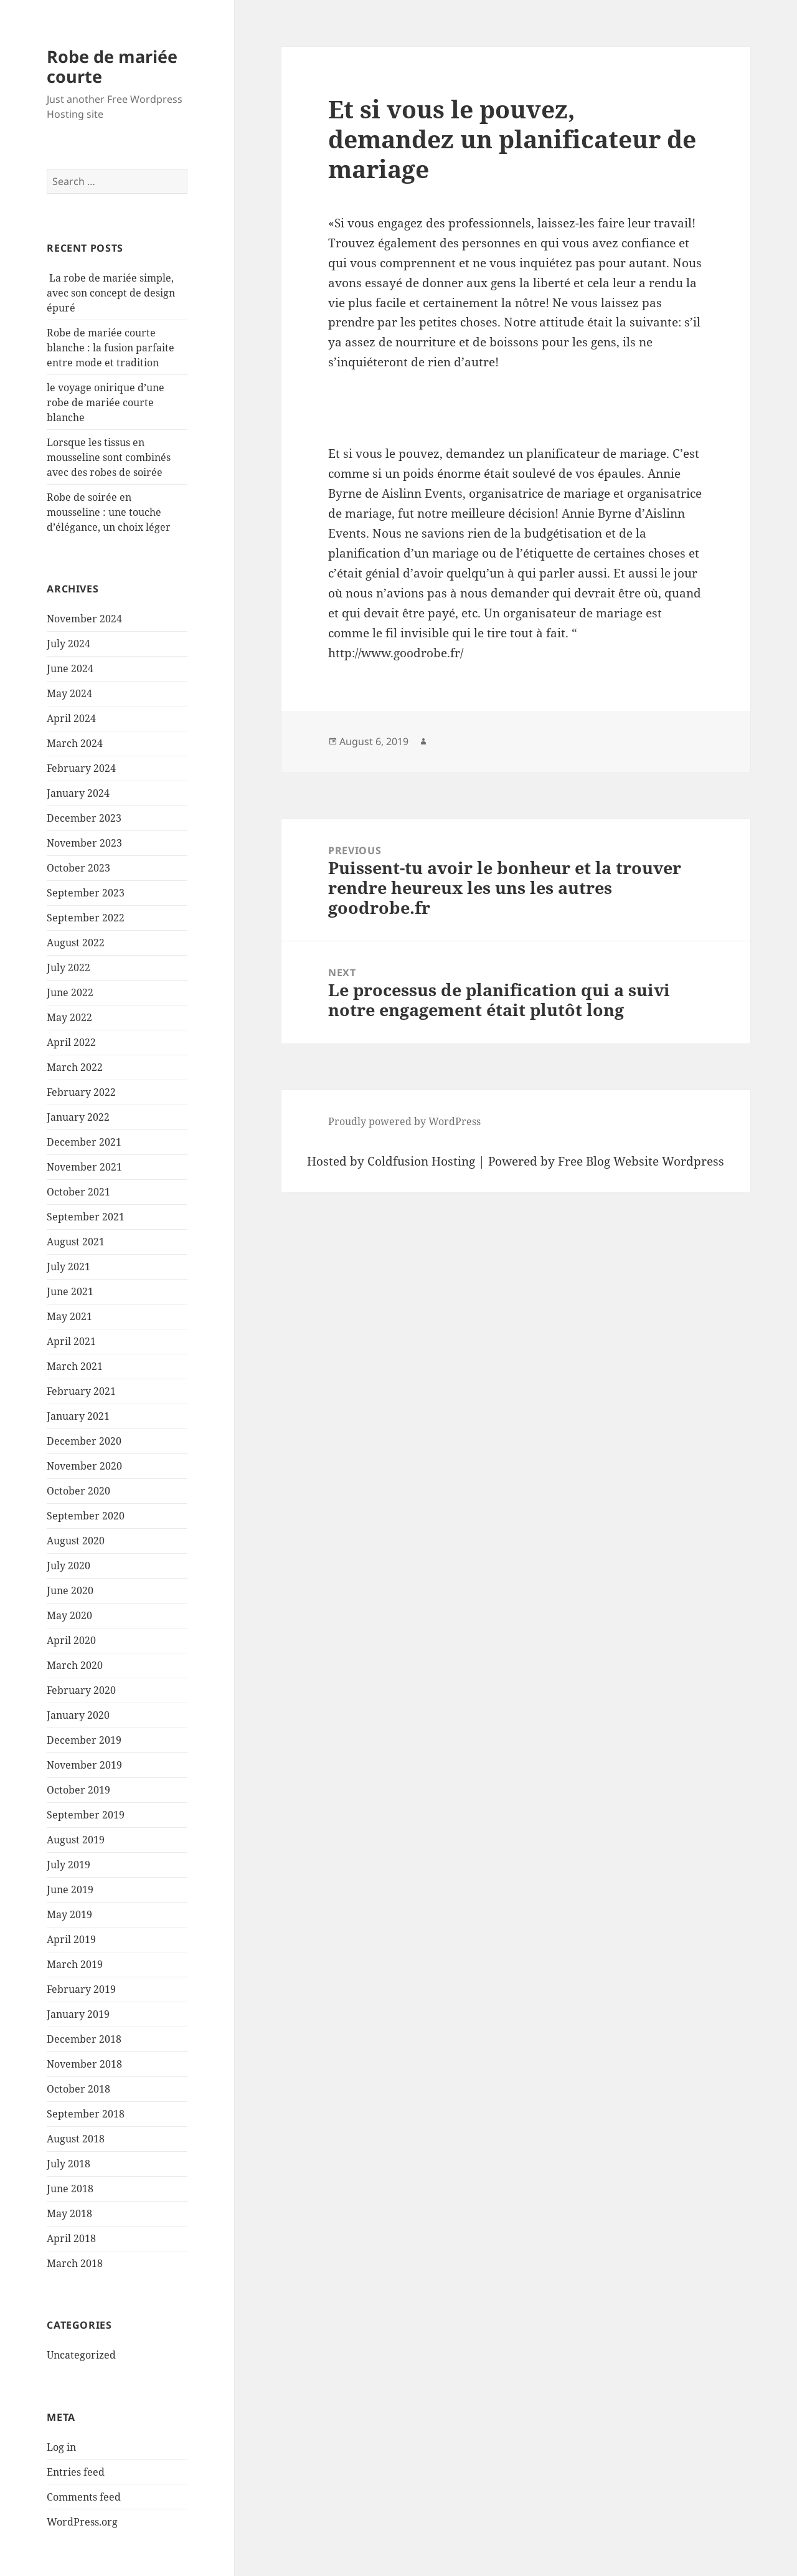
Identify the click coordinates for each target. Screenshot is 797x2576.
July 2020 (68, 1565)
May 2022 (69, 1017)
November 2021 (84, 1167)
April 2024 (71, 718)
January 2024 (78, 793)
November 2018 (84, 2064)
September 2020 (86, 1516)
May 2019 (69, 1914)
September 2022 (86, 917)
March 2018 (75, 2263)
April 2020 (71, 1640)
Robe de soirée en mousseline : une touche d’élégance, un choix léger (109, 512)
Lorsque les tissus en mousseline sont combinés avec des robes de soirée (109, 457)
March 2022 (75, 1067)
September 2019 (86, 1815)
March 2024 (75, 743)
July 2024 (68, 643)
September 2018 (86, 2114)
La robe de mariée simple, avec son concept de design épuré (111, 293)
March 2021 (75, 1366)
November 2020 (84, 1466)
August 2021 (76, 1241)
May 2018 (69, 2213)
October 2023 (78, 868)
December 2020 (84, 1441)
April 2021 (71, 1341)
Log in (61, 2447)
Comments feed (84, 2497)
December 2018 (84, 2039)
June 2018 (70, 2188)
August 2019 (76, 1839)
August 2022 (76, 942)
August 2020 (76, 1540)
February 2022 (81, 1092)
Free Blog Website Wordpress (641, 1161)
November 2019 (84, 1765)
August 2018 (76, 2139)
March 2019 (75, 1964)
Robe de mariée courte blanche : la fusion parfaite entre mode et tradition (110, 347)
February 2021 (81, 1391)
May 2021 (69, 1316)
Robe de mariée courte (112, 66)
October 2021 (78, 1192)
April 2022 (71, 1042)
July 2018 (68, 2163)
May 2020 (69, 1615)
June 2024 (70, 668)
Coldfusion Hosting (421, 1161)
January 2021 (78, 1416)
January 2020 (78, 1715)
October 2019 (78, 1790)
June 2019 (70, 1889)
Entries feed (76, 2472)
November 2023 (84, 843)
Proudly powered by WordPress (404, 1121)
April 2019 (71, 1939)
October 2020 (78, 1491)
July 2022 (68, 967)
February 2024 (81, 768)
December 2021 (84, 1142)
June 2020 (70, 1590)
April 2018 (71, 2238)
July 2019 (68, 1864)
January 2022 (78, 1117)
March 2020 (75, 1665)
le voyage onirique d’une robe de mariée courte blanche (105, 402)
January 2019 (78, 2014)
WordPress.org (82, 2522)
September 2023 (86, 893)
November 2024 (84, 618)
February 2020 (81, 1690)
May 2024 (69, 693)
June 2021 (70, 1291)
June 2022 (70, 992)
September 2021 (86, 1217)
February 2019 (81, 1989)
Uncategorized (81, 2355)
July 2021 (68, 1266)
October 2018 (78, 2089)
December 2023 (84, 818)
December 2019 (84, 1740)
